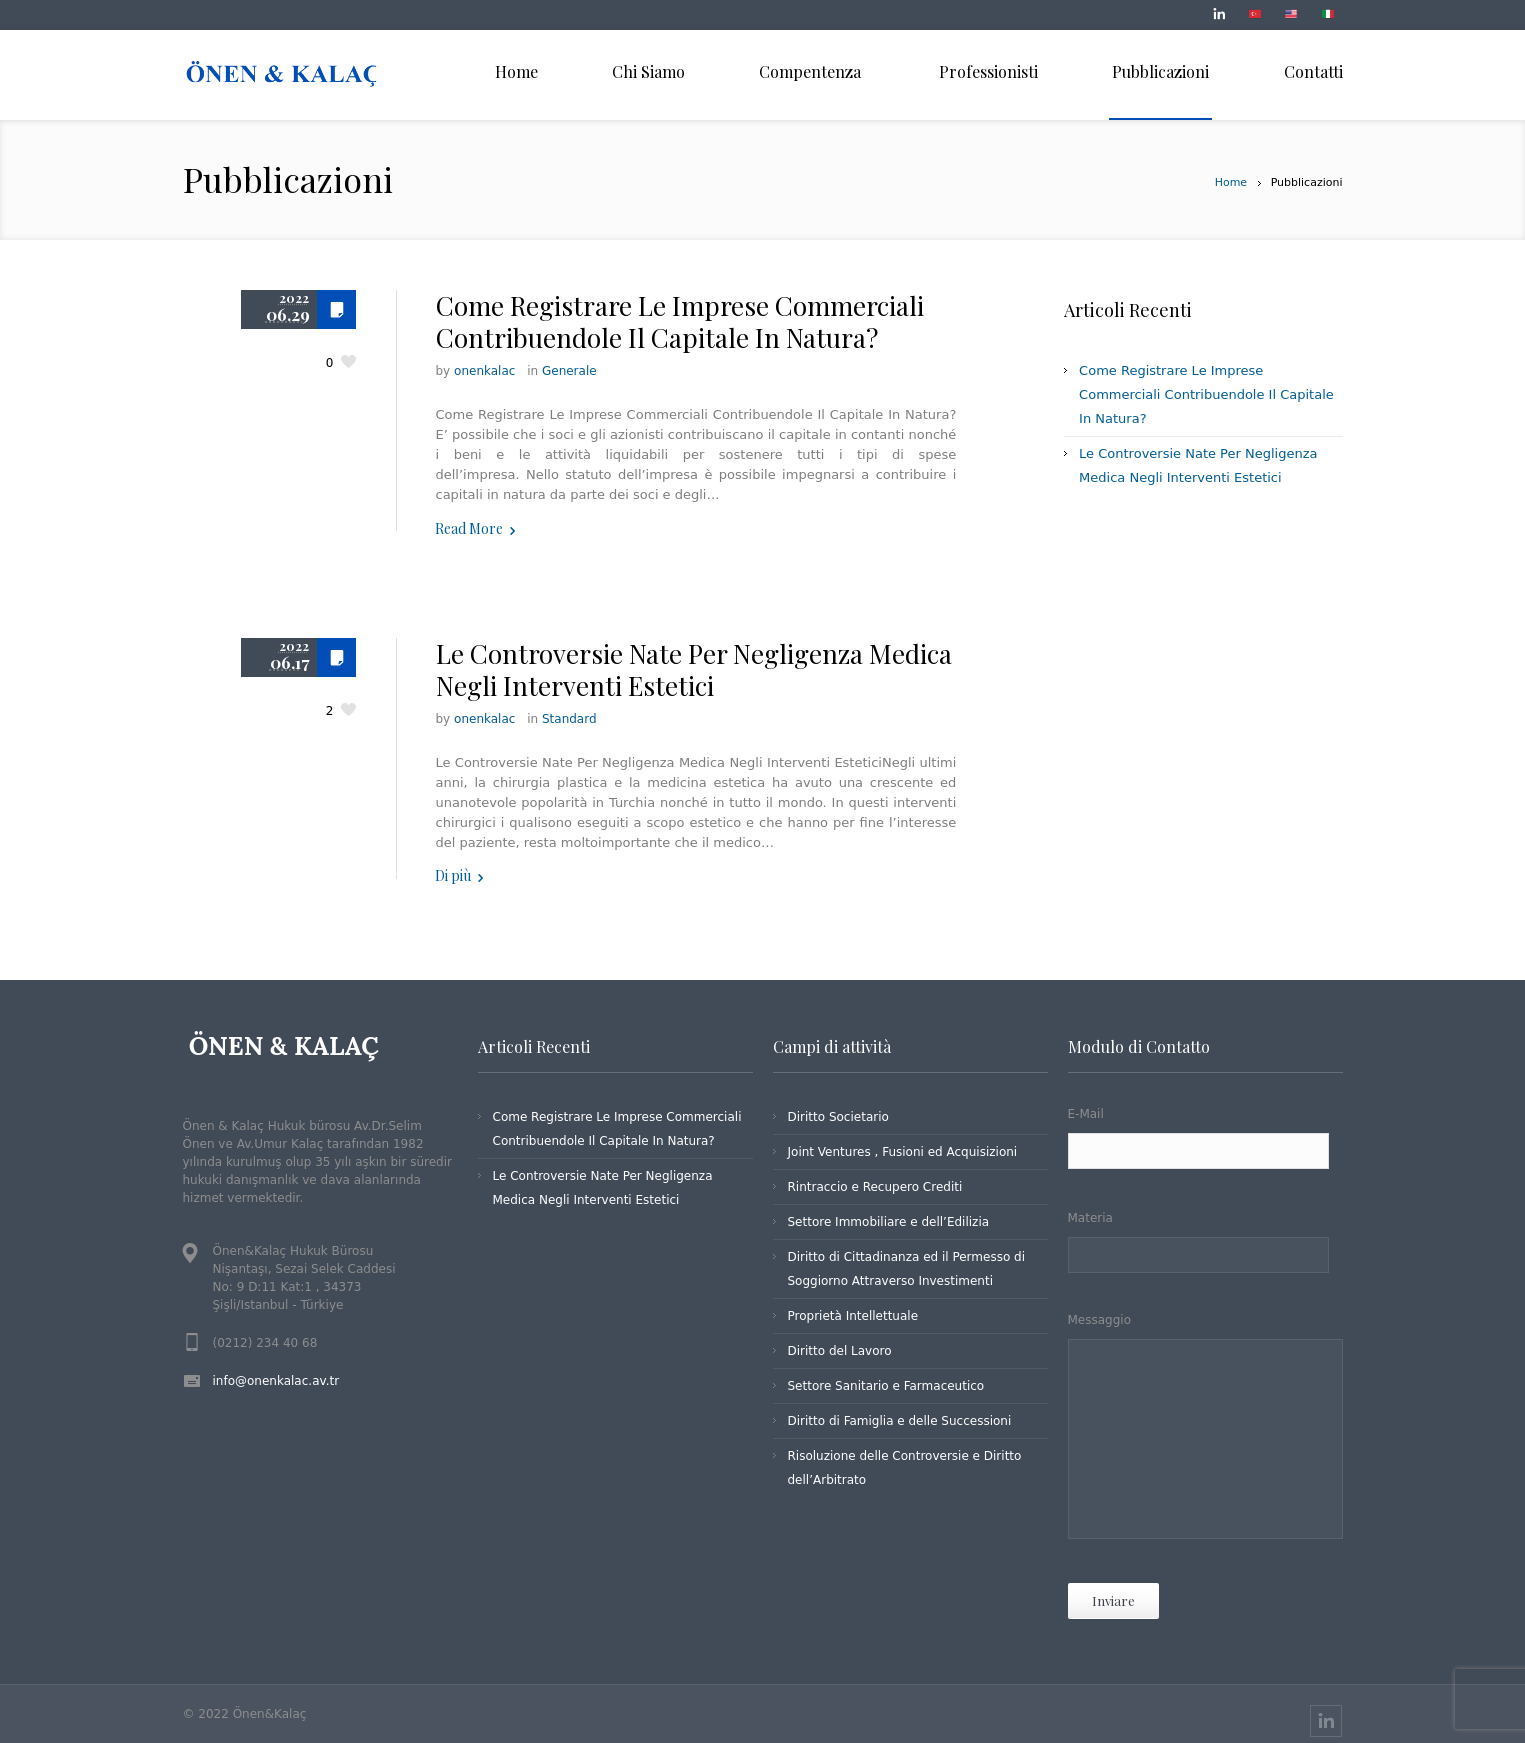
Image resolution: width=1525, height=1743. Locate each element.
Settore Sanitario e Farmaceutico (886, 1386)
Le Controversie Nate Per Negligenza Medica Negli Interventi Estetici (694, 669)
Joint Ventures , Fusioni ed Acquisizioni (903, 1152)
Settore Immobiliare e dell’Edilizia (889, 1222)
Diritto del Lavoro (840, 1351)
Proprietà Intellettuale (853, 1316)
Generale (569, 371)
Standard (569, 719)
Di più (453, 875)
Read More (469, 528)
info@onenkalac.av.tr (276, 1381)
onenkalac (484, 371)
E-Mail (1205, 1140)
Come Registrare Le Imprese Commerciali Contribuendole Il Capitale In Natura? (680, 321)
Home (1231, 182)
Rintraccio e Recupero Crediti (875, 1187)
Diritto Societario (838, 1117)
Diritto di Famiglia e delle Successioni (900, 1421)
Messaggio (1205, 1430)
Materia (1205, 1243)
